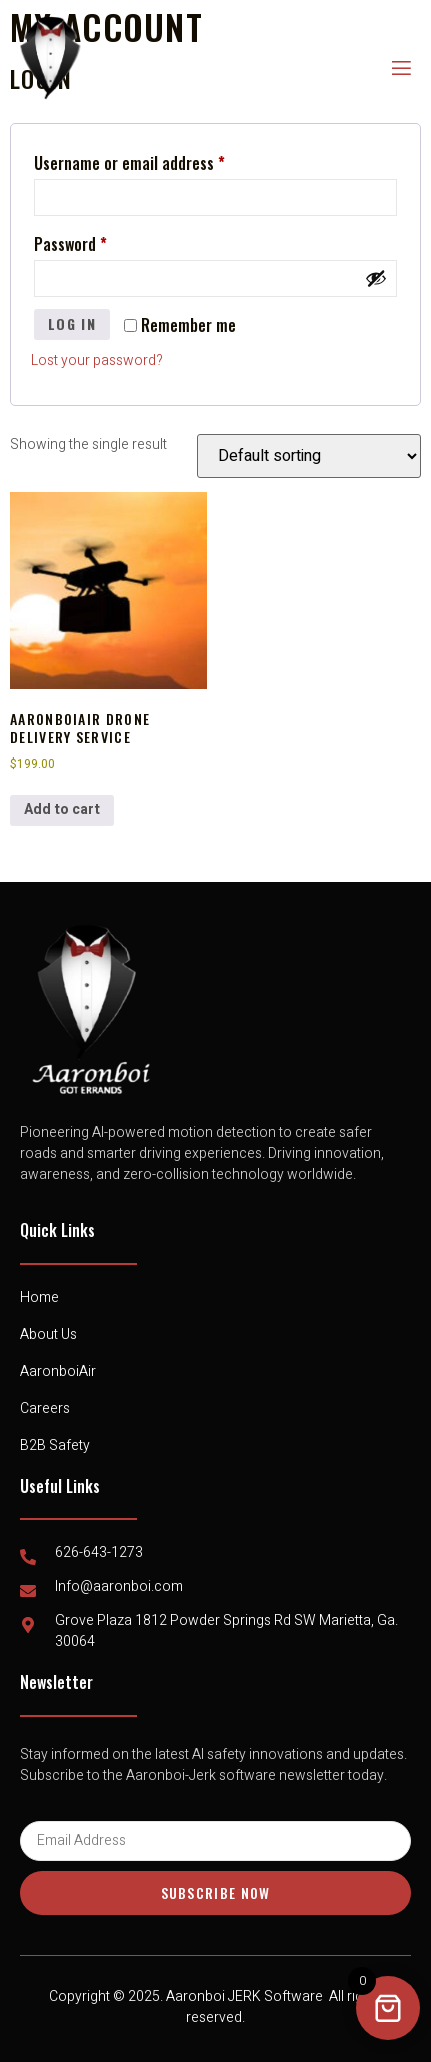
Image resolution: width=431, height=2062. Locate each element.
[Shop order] (309, 456)
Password (99, 242)
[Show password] (376, 278)
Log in (72, 323)
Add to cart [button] (62, 809)
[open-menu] (400, 68)
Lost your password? (97, 360)
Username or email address (158, 161)
